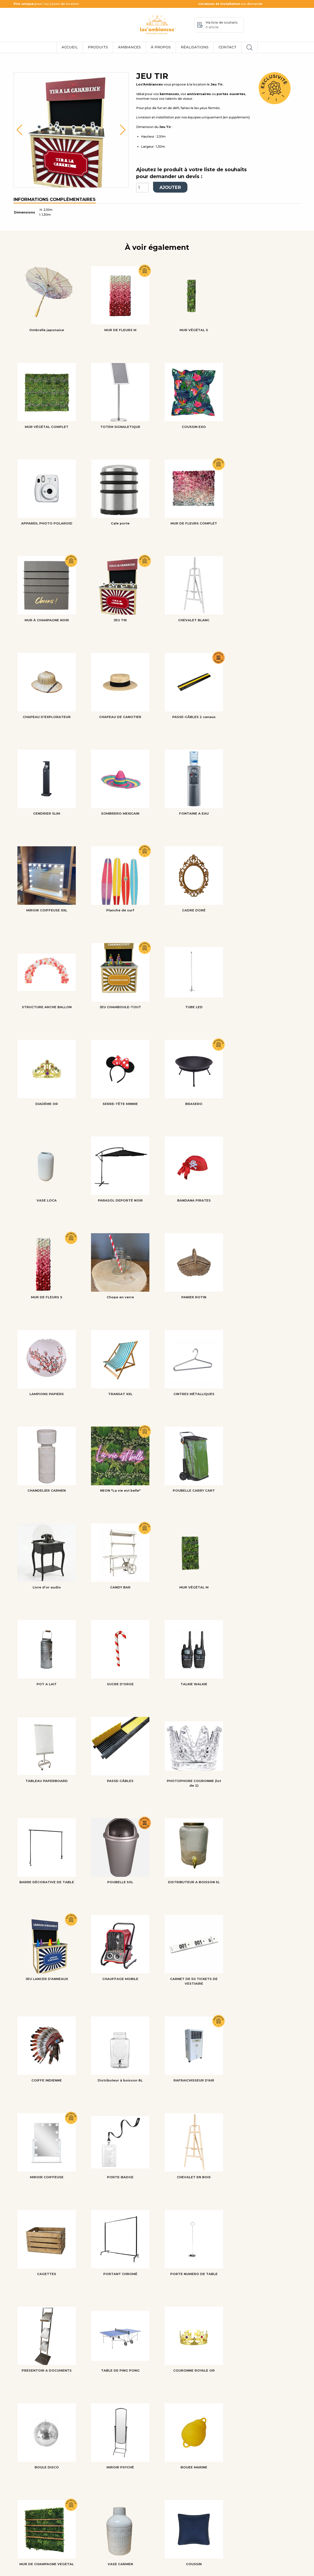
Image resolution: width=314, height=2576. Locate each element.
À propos (161, 47)
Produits (98, 47)
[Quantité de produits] (142, 187)
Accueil (70, 47)
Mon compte (174, 2537)
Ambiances (129, 47)
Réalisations (195, 47)
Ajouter (170, 187)
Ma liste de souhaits (222, 25)
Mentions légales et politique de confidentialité (131, 2570)
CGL (165, 2543)
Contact (227, 47)
